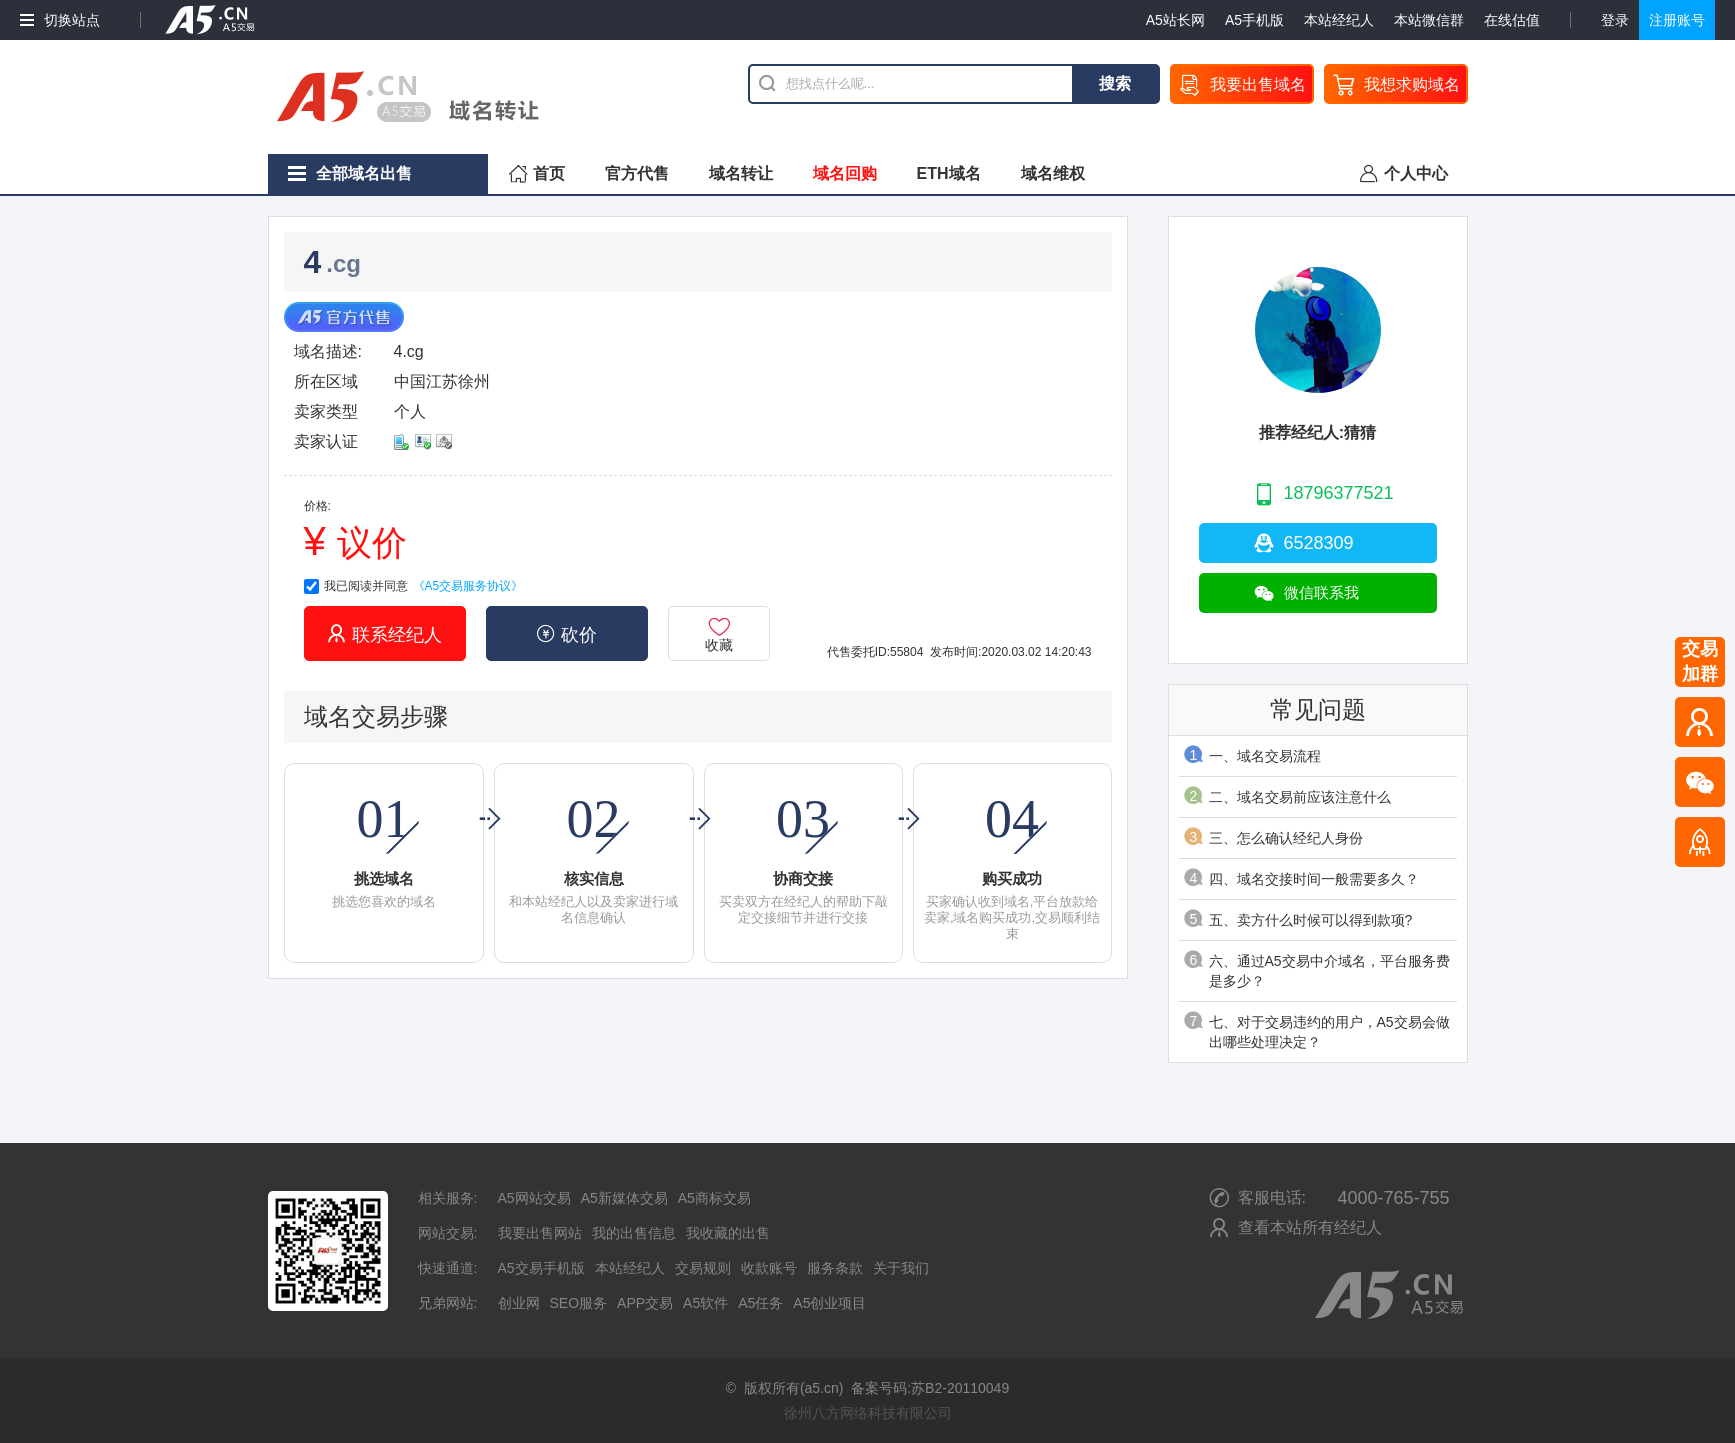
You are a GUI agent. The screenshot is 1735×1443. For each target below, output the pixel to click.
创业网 (519, 1303)
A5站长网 (1175, 20)
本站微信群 (1429, 20)
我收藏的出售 (728, 1233)
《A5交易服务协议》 (468, 586)
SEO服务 (579, 1303)
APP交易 (645, 1303)
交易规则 (703, 1268)
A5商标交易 (714, 1198)
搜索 (1115, 83)
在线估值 (1512, 20)
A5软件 (705, 1303)
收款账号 (769, 1268)
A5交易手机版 (541, 1268)
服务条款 (835, 1268)
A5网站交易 (534, 1198)
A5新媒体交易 (624, 1198)
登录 (1615, 20)
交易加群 (1700, 661)
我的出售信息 (634, 1233)
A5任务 (760, 1303)
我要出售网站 (540, 1233)
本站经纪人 (1339, 20)
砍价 (566, 634)
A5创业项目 (829, 1303)
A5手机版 (1254, 20)
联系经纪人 (384, 634)
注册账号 (1677, 20)
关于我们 (901, 1268)
